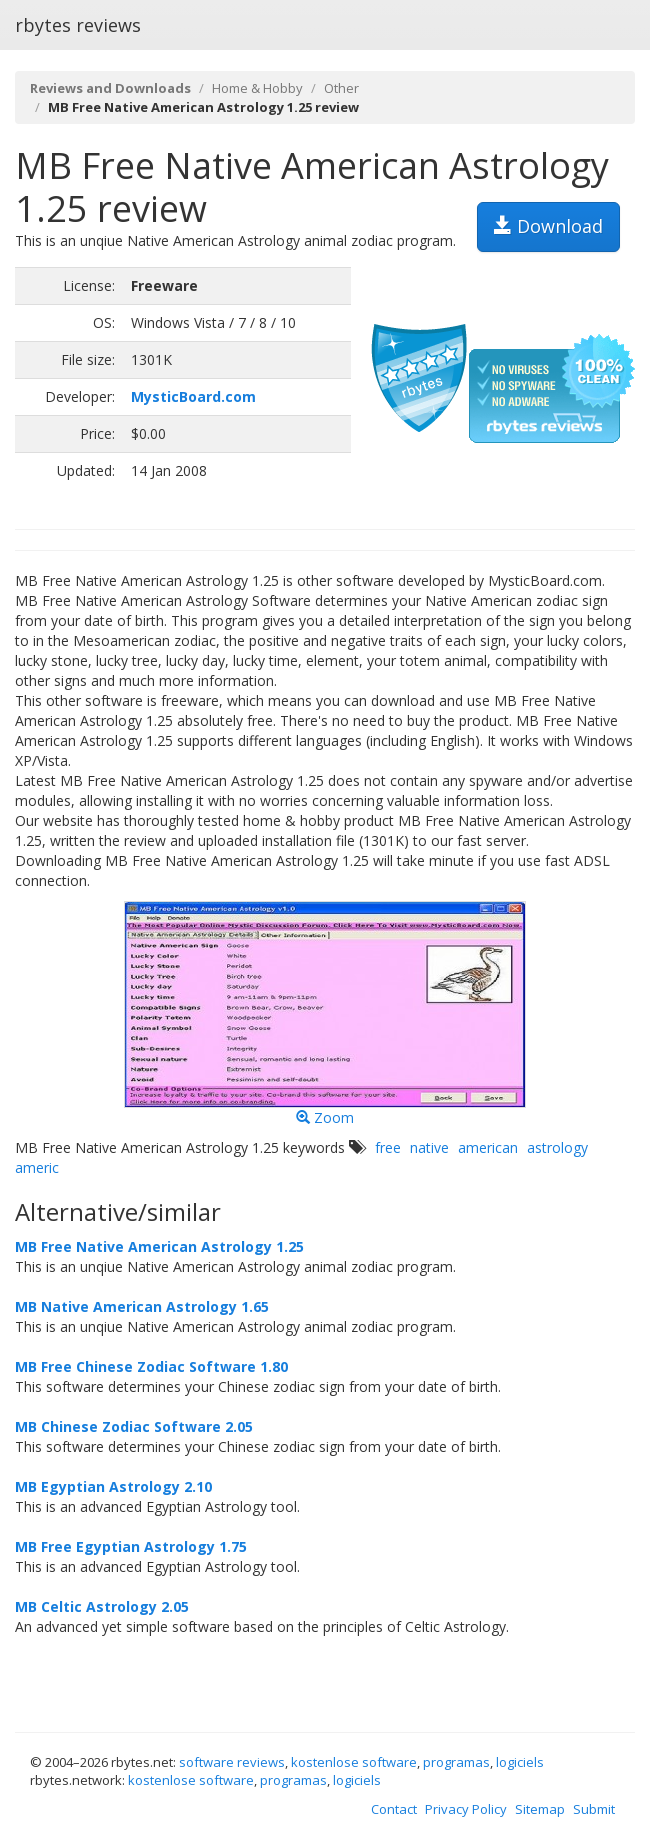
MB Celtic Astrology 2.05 (102, 1606)
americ (37, 1167)
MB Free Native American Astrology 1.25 (159, 1246)
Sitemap (540, 1809)
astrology (557, 1147)
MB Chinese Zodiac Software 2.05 (134, 1426)
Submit (594, 1809)
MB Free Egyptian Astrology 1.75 (131, 1546)
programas (456, 1762)
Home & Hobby (257, 88)
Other (341, 88)
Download (548, 226)
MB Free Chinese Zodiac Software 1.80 (151, 1366)
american (488, 1147)
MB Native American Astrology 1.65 (142, 1306)
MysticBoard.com (193, 396)
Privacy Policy (466, 1809)
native (429, 1147)
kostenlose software (354, 1762)
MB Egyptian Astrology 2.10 (113, 1486)
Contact (394, 1809)
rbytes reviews (78, 25)
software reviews (232, 1762)
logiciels (520, 1762)
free (388, 1147)
